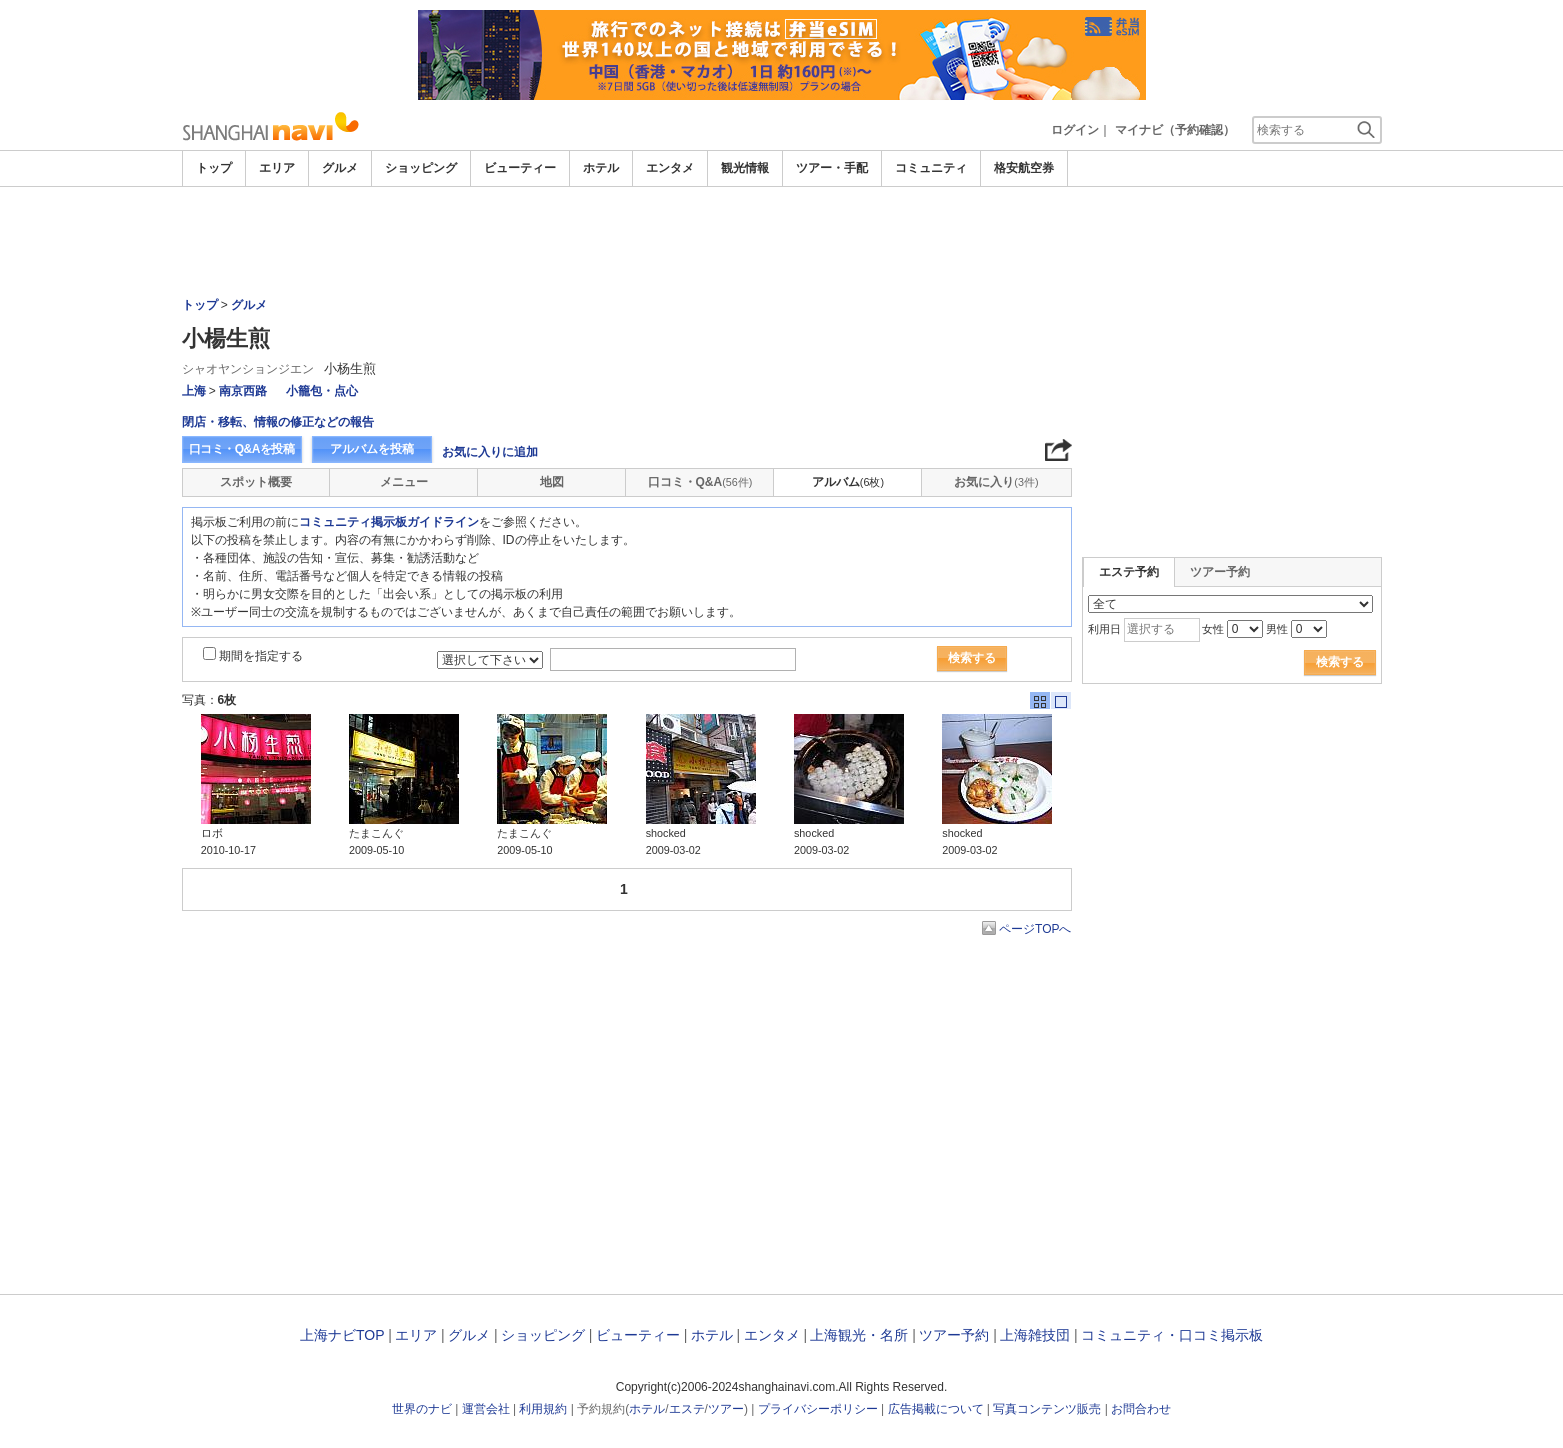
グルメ (340, 168)
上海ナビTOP (342, 1335)
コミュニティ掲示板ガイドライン (389, 522)
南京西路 (243, 391)
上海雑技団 (1035, 1335)
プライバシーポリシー (818, 1409)
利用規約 (543, 1409)
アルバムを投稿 (372, 449)
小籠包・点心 (322, 391)
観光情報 (745, 168)
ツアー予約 (1220, 572)
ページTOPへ (1035, 929)
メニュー (404, 482)
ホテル (601, 168)
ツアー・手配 (832, 168)
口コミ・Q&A (700, 482)
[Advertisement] (782, 242)
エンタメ (670, 168)
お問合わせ (1141, 1409)
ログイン (1075, 130)
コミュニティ (931, 168)
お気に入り (996, 482)
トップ (214, 168)
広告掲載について (936, 1409)
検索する (972, 658)
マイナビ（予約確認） (1175, 130)
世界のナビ (422, 1409)
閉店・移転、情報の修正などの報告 (278, 422)
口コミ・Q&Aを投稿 (242, 449)
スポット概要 (256, 482)
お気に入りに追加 (490, 452)
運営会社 (486, 1409)
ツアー (726, 1409)
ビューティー (520, 168)
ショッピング (421, 168)
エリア (277, 168)
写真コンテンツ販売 (1047, 1409)
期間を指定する (261, 656)
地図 (552, 482)
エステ (687, 1409)
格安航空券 (1024, 168)
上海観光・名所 (859, 1335)
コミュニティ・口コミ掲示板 (1172, 1335)
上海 (194, 391)
